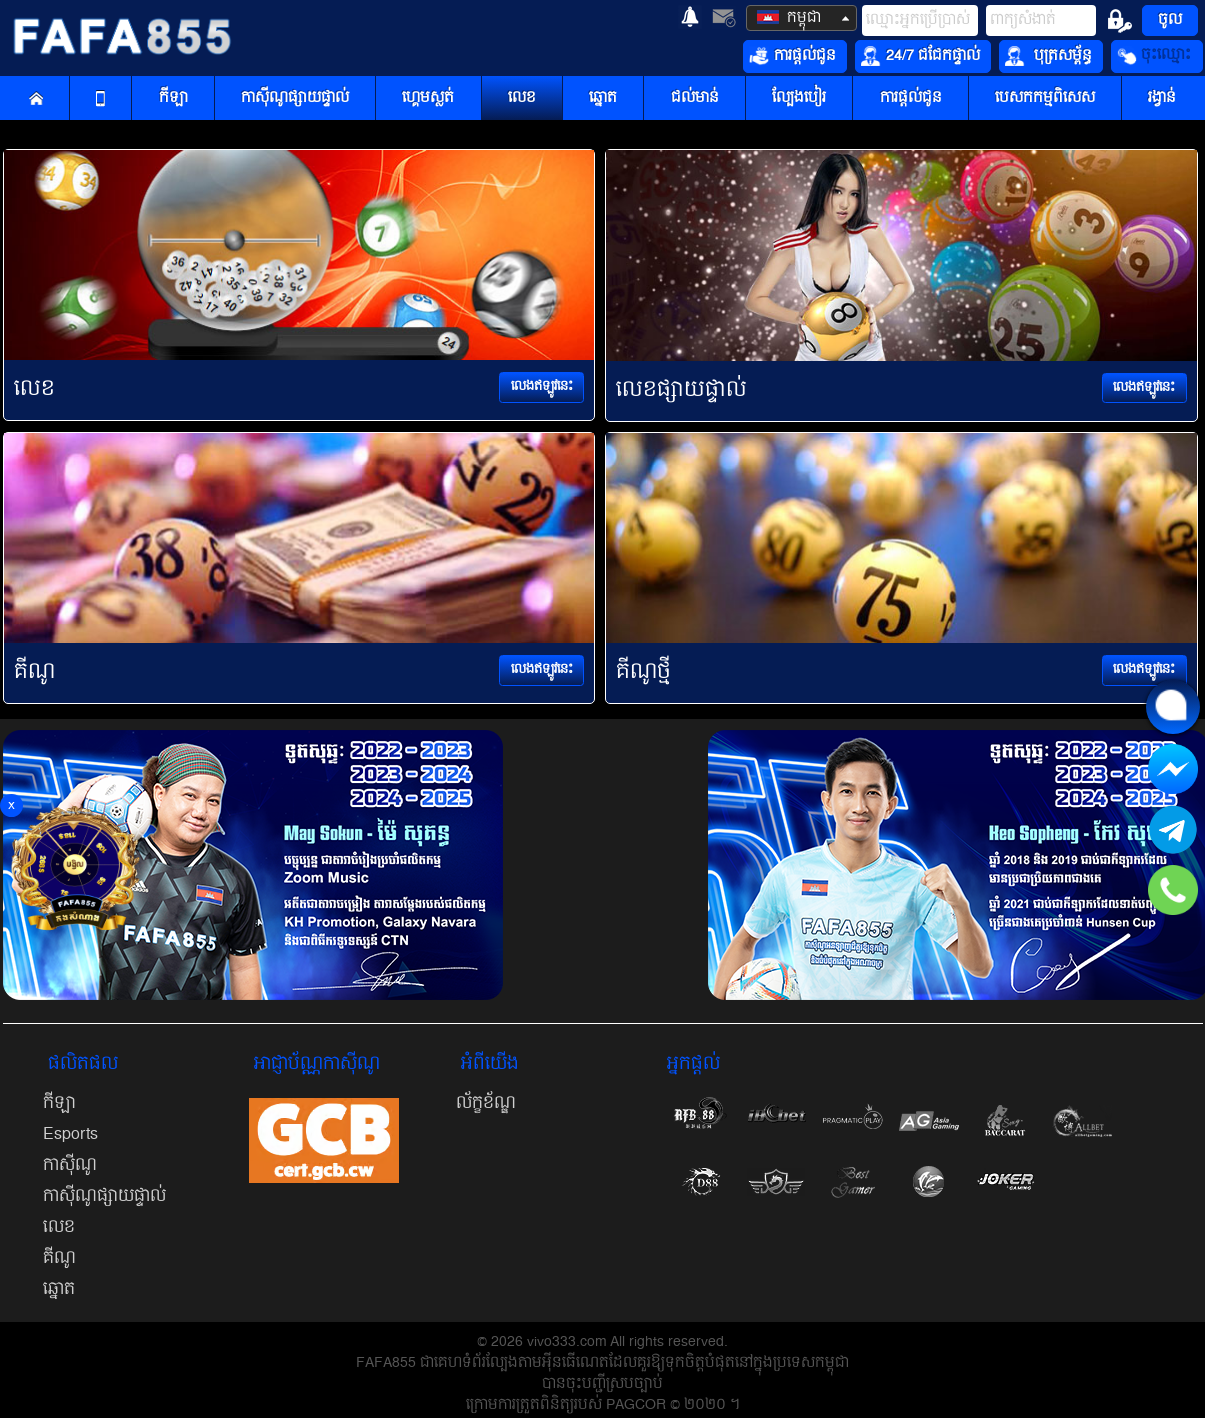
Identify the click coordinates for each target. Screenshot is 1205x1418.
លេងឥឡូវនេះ (542, 386)
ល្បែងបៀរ (799, 98)
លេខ (522, 98)
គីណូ (59, 1258)
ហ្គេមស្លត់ (428, 98)
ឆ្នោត (603, 98)
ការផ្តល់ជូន (792, 56)
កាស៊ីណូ (70, 1165)
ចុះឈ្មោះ (1154, 56)
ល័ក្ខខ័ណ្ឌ (486, 1103)
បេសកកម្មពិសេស (1045, 98)
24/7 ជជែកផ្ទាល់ (920, 56)
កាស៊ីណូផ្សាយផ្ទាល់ (295, 98)
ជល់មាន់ (695, 98)
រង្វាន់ (1162, 98)
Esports (70, 1134)
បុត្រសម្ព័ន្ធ (1048, 56)
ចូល (1170, 20)
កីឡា (173, 98)
